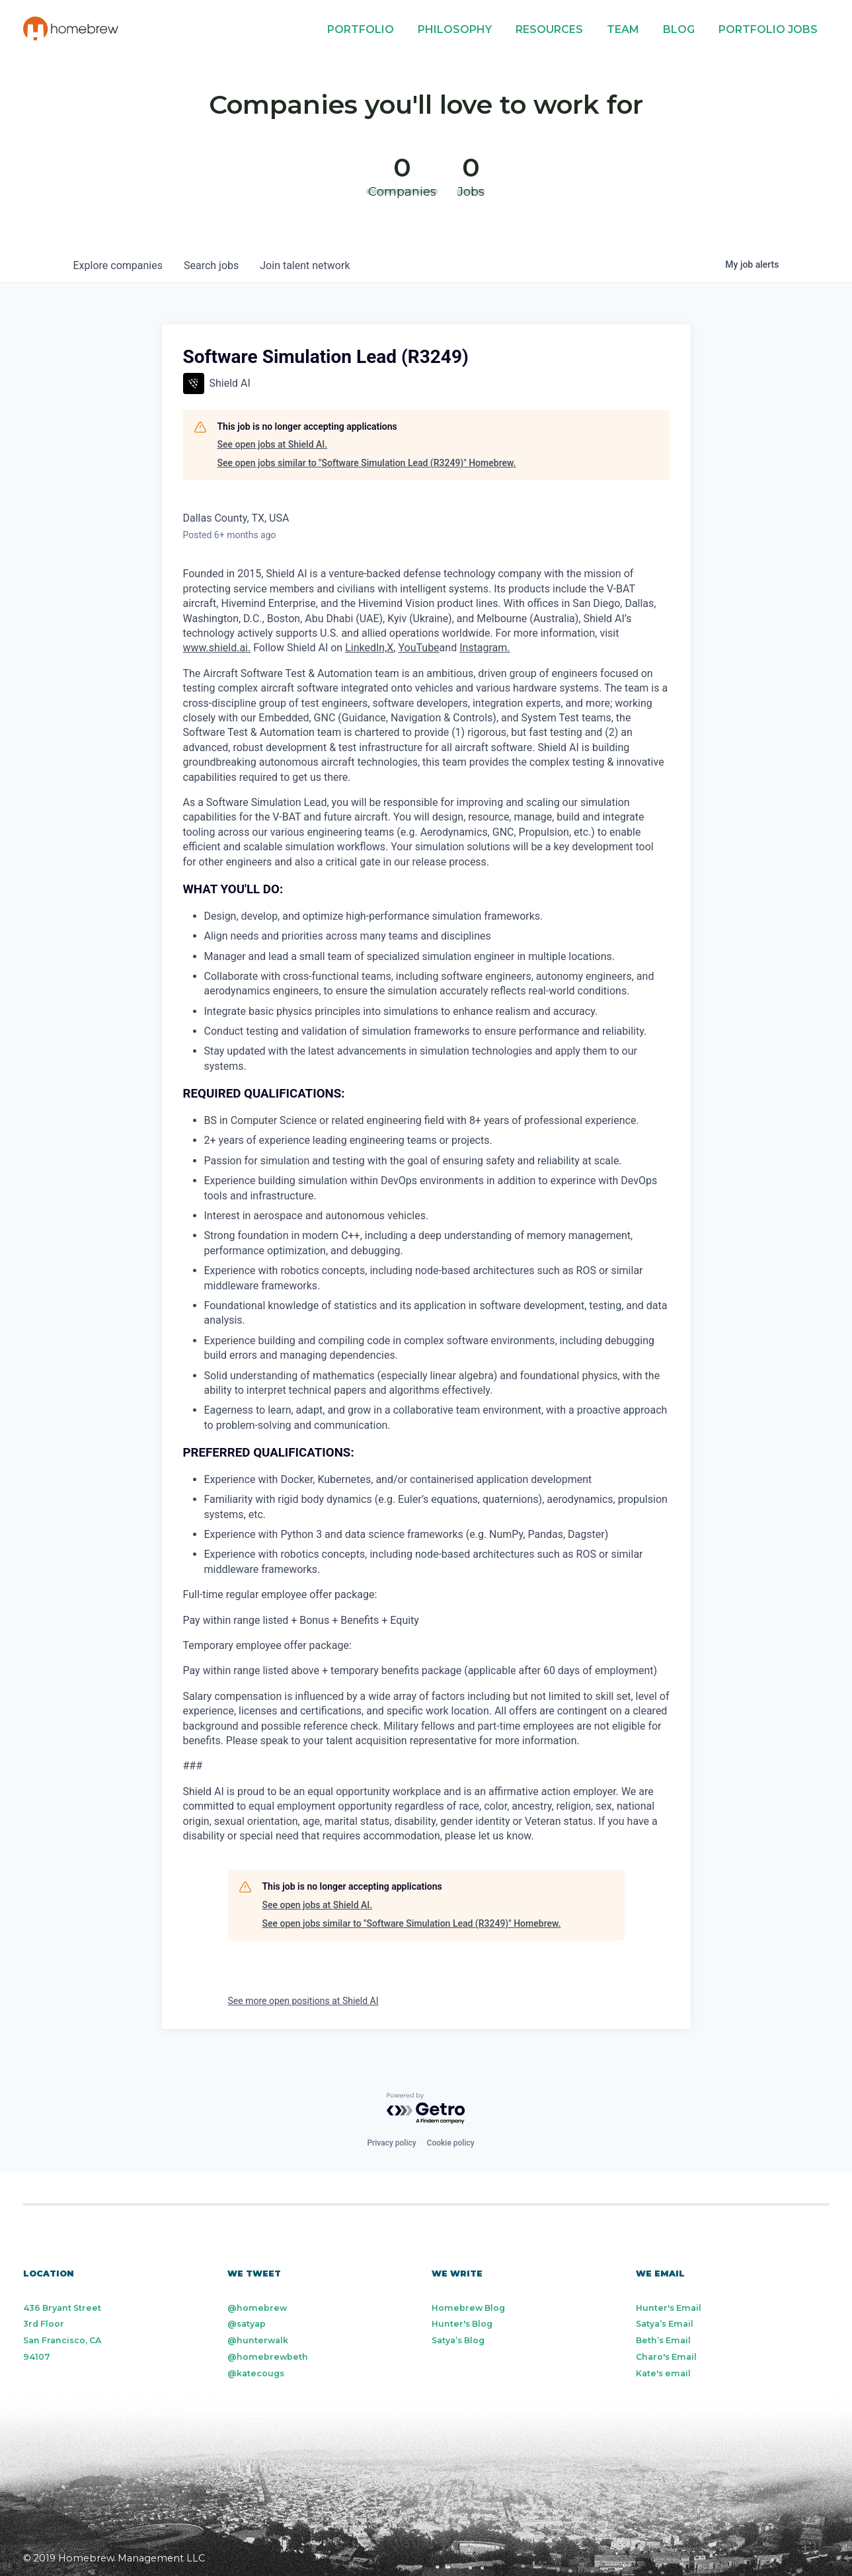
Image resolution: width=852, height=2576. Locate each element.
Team (623, 29)
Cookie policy (451, 2143)
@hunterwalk (257, 2340)
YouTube (418, 647)
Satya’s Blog (458, 2340)
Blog (679, 29)
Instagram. (484, 647)
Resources (549, 29)
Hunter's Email (668, 2308)
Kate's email (663, 2373)
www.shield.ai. (217, 647)
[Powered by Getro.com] (426, 2109)
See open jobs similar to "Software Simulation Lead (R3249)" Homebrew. (366, 463)
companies (118, 265)
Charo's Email (666, 2357)
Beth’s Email (663, 2340)
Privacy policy (391, 2143)
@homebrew (257, 2308)
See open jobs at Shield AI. (272, 444)
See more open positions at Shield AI (303, 2000)
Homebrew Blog (468, 2308)
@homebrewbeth (267, 2357)
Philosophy (455, 29)
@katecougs (255, 2373)
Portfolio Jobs (768, 29)
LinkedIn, (366, 647)
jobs (211, 265)
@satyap (246, 2324)
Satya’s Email (664, 2324)
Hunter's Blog (462, 2324)
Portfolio (360, 29)
